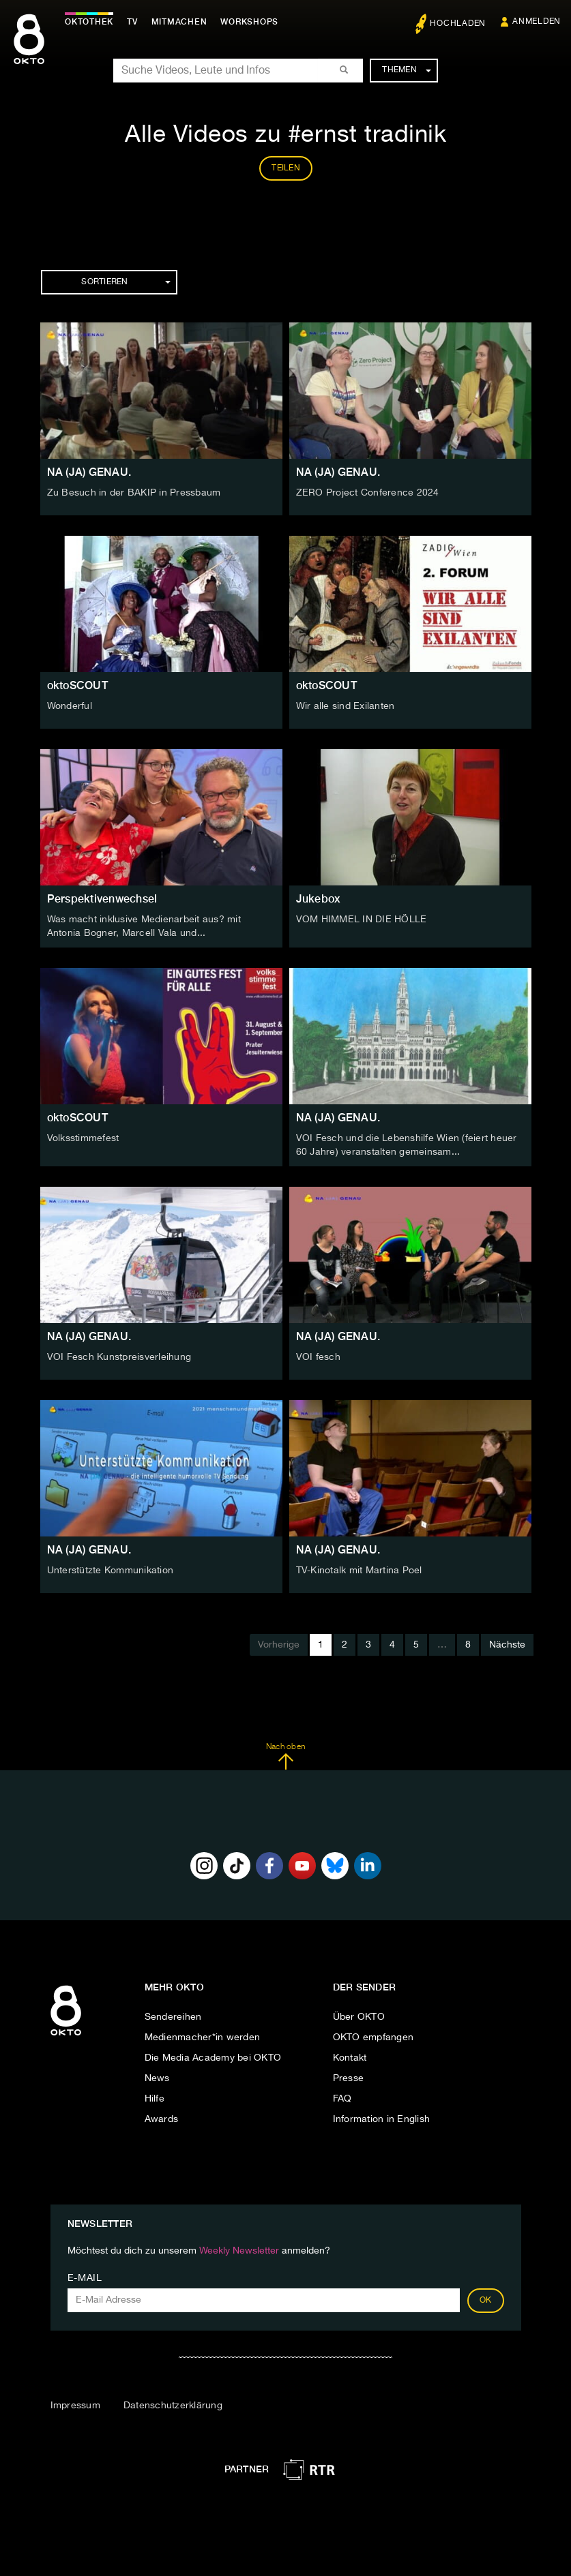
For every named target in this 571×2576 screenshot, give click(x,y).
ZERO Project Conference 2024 (367, 493)
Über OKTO (359, 2017)
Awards (162, 2119)
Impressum (75, 2405)
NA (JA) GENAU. (89, 472)
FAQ (342, 2099)
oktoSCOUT (77, 685)
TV (132, 22)
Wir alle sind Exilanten (345, 706)
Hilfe (154, 2099)
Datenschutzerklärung (172, 2405)
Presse (348, 2078)
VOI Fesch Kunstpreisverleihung (119, 1357)
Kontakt (350, 2058)
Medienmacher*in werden (203, 2037)
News (157, 2078)
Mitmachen (179, 22)
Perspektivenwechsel (102, 898)
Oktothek (89, 22)
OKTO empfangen (373, 2037)
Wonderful (69, 706)
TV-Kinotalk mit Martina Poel (359, 1570)
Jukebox (318, 898)
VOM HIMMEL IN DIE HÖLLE (361, 919)
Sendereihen (173, 2017)
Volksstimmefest (83, 1138)
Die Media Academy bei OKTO (213, 2058)
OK (486, 2301)
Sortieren (125, 282)
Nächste (507, 1645)
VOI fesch (318, 1357)
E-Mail (85, 2278)
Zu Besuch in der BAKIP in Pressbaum (134, 493)
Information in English (381, 2119)
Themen (406, 70)
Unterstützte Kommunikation (110, 1570)
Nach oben (285, 1756)
